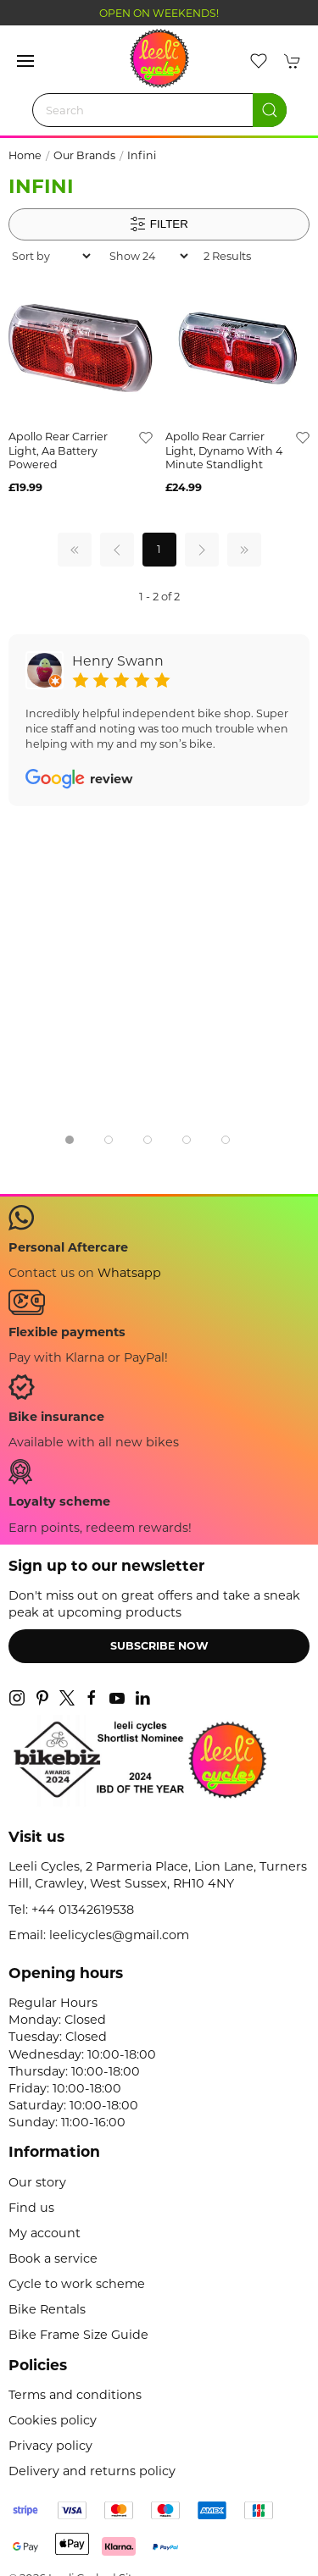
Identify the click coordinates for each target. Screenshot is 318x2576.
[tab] (69, 1140)
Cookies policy (52, 2420)
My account (44, 2233)
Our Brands (84, 155)
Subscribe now (159, 1645)
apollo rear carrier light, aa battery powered (58, 450)
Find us (31, 2207)
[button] (25, 61)
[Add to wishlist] (146, 437)
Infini (141, 155)
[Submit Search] (270, 110)
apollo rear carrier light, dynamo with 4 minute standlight (223, 450)
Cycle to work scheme (76, 2283)
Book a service (53, 2258)
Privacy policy (50, 2445)
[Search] (159, 110)
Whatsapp (129, 1272)
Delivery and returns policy (92, 2471)
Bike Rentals (47, 2309)
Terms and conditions (75, 2394)
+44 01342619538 (82, 1909)
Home (25, 155)
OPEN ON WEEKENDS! (159, 13)
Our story (37, 2182)
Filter (159, 224)
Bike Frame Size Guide (78, 2334)
